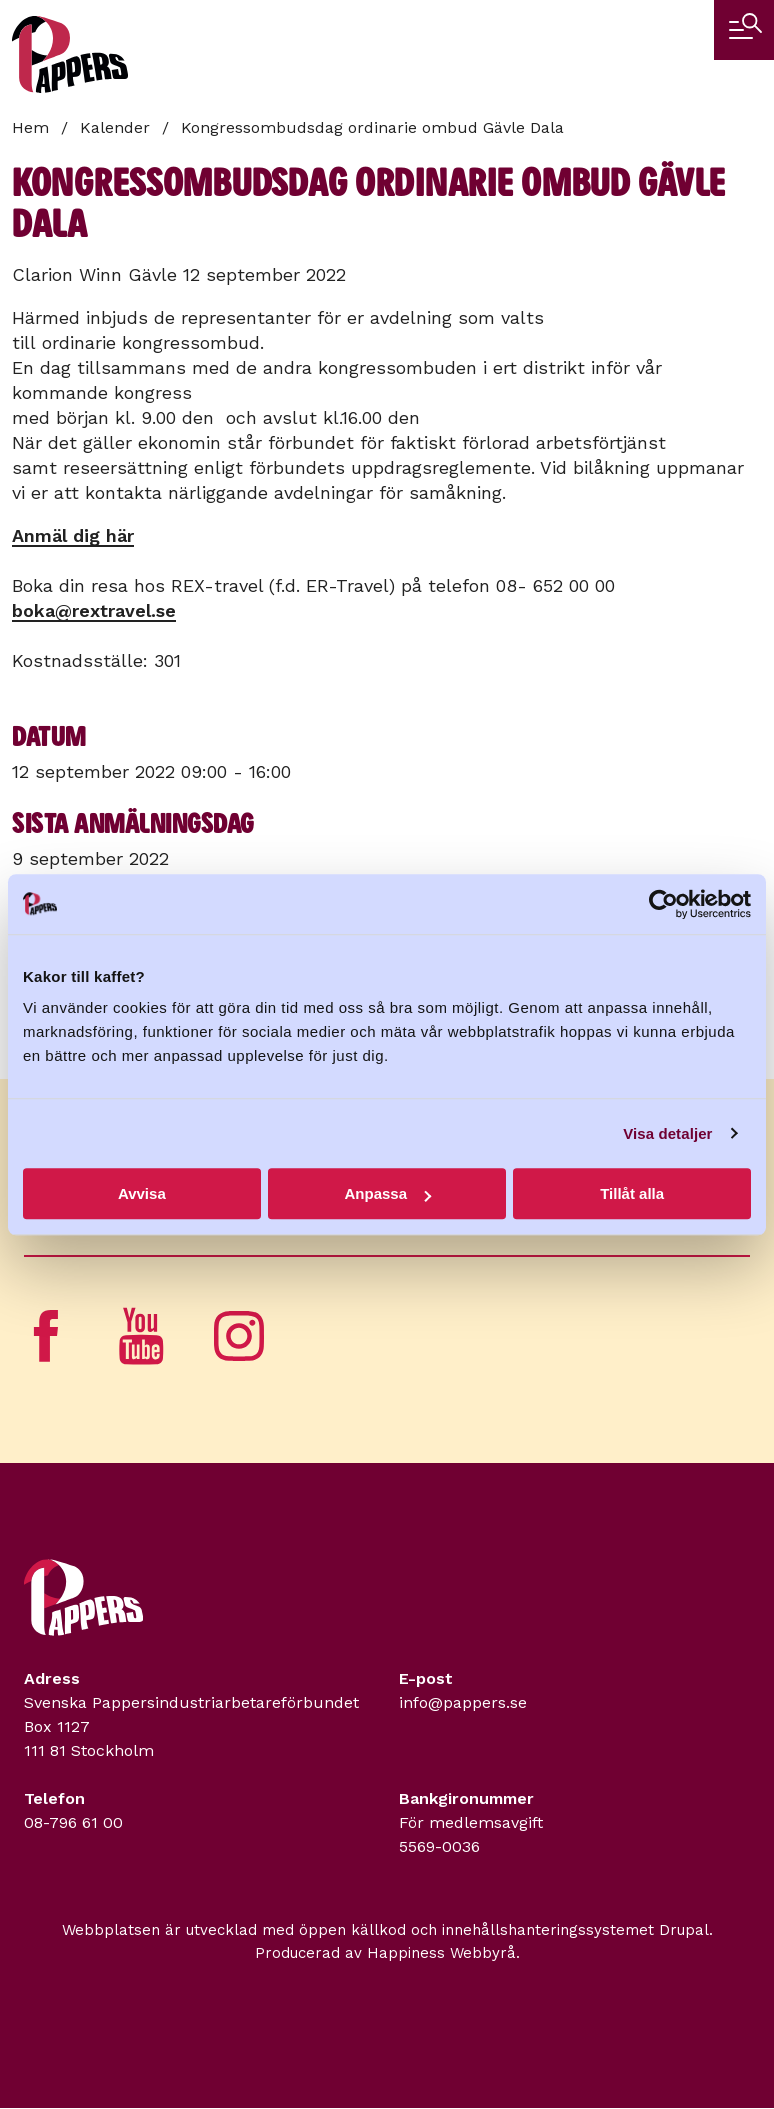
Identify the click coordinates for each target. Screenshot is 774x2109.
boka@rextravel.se (94, 610)
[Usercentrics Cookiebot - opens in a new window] (663, 904)
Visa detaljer (667, 1133)
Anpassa (387, 1193)
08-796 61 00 (73, 1822)
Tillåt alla (632, 1193)
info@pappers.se (463, 1702)
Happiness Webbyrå (441, 1953)
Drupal (684, 1930)
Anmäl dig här (73, 535)
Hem (30, 127)
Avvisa (142, 1193)
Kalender (115, 127)
